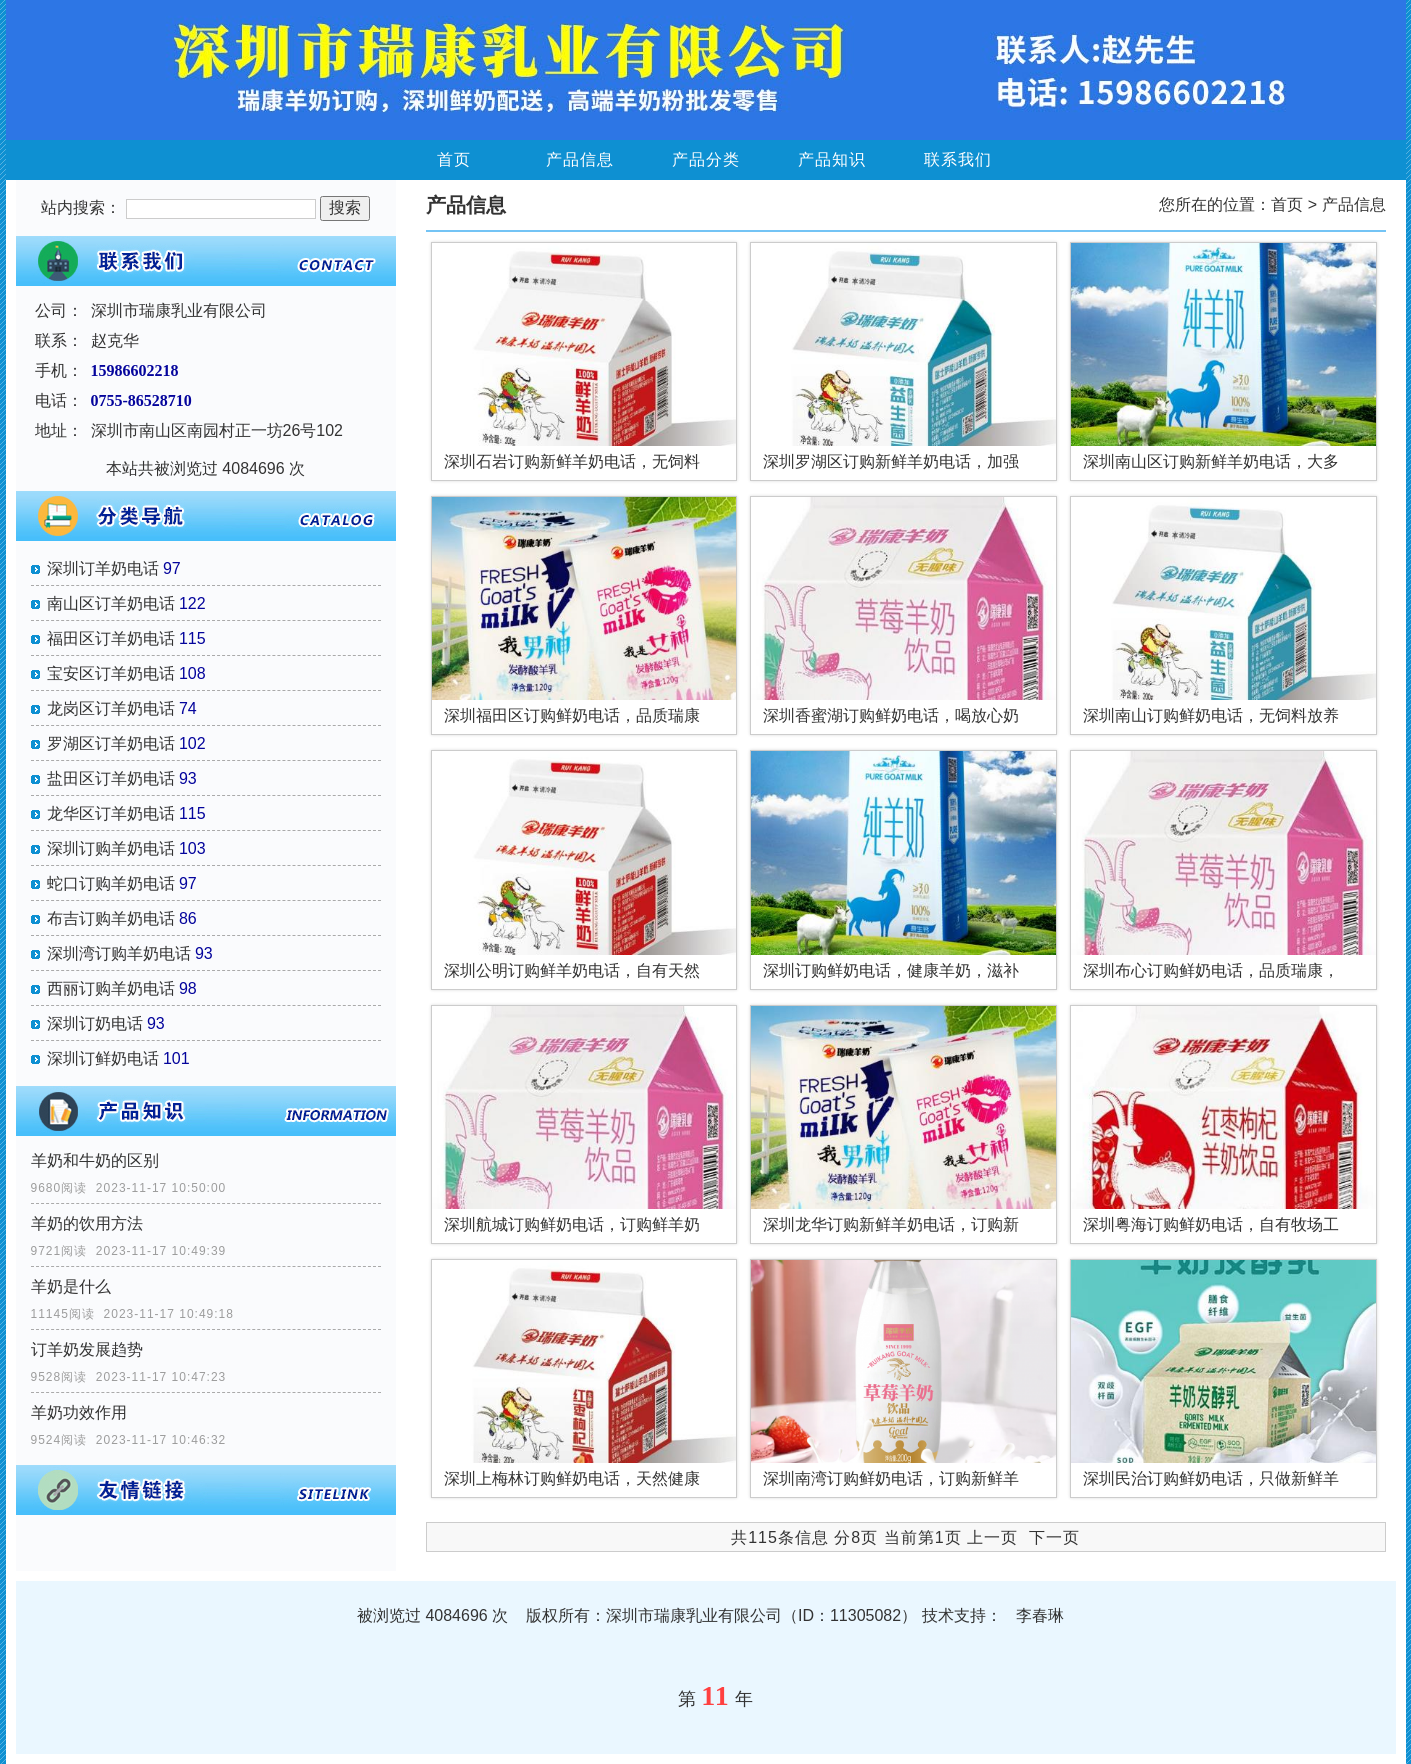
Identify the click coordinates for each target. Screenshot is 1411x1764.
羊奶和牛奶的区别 (95, 1160)
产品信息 (580, 159)
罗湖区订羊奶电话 (111, 743)
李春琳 (1040, 1615)
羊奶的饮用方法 (87, 1223)
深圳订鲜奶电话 (103, 1058)
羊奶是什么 (71, 1286)
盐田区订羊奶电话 (111, 778)
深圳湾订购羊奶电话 (119, 953)
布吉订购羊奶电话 (111, 918)
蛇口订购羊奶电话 (111, 883)
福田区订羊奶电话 (111, 638)
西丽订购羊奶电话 (111, 988)
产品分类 (706, 159)
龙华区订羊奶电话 (111, 813)
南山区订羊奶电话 (111, 603)
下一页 (1054, 1537)
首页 (454, 159)
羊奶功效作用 (79, 1412)
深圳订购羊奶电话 (111, 848)
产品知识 (832, 159)
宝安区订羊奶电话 (111, 673)
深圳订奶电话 (95, 1023)
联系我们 (958, 159)
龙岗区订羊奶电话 (111, 708)
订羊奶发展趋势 (87, 1349)
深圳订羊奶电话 (103, 568)
